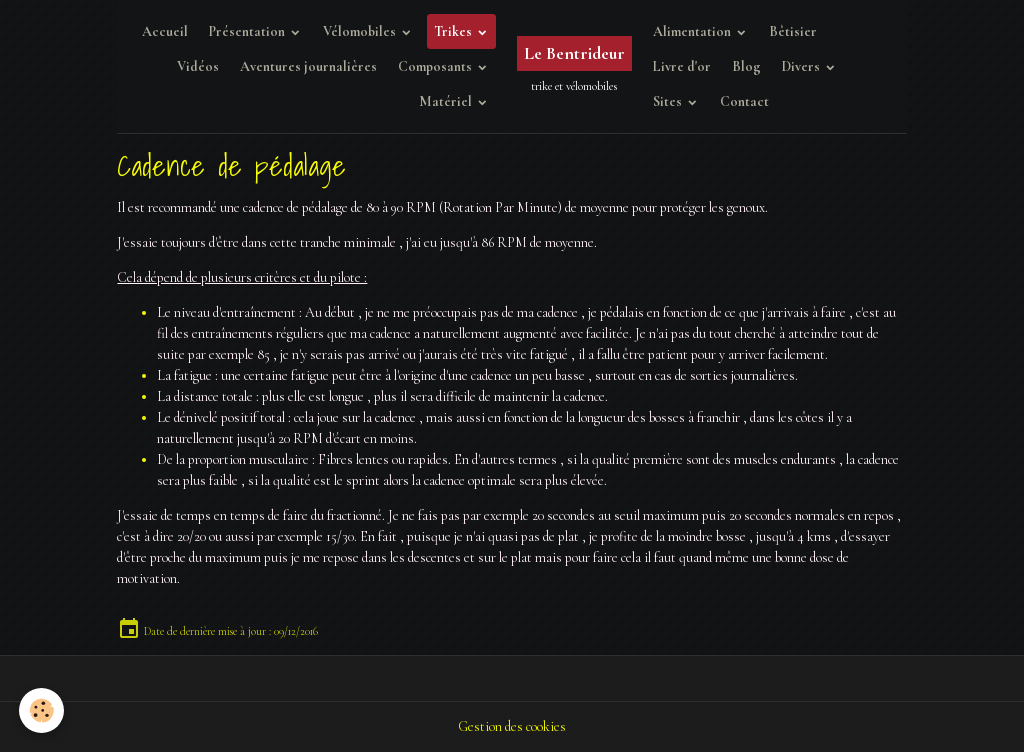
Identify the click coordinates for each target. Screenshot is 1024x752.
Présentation (248, 31)
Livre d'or (682, 66)
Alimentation (693, 31)
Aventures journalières (308, 66)
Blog (746, 66)
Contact (744, 101)
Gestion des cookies (512, 726)
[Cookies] (42, 710)
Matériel (447, 101)
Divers (802, 66)
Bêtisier (793, 31)
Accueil (165, 31)
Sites (669, 101)
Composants (436, 66)
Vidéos (198, 66)
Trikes (454, 31)
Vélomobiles (361, 31)
